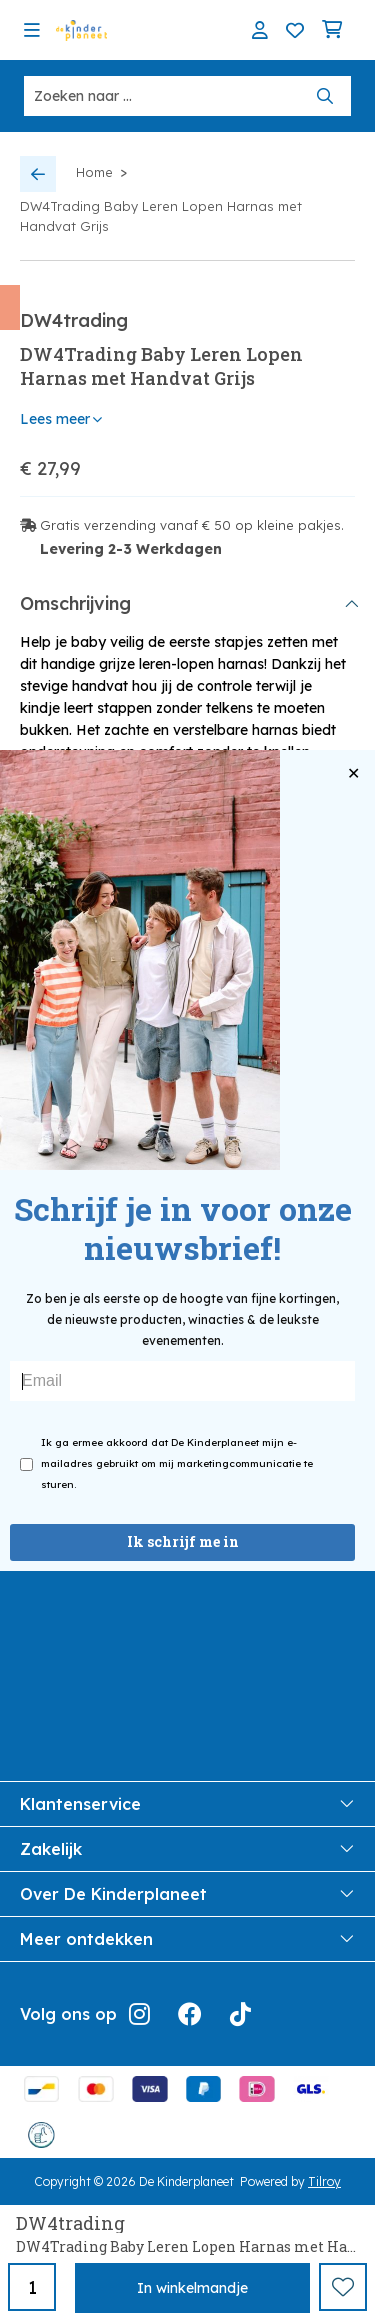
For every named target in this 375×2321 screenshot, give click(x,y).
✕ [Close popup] (353, 773)
